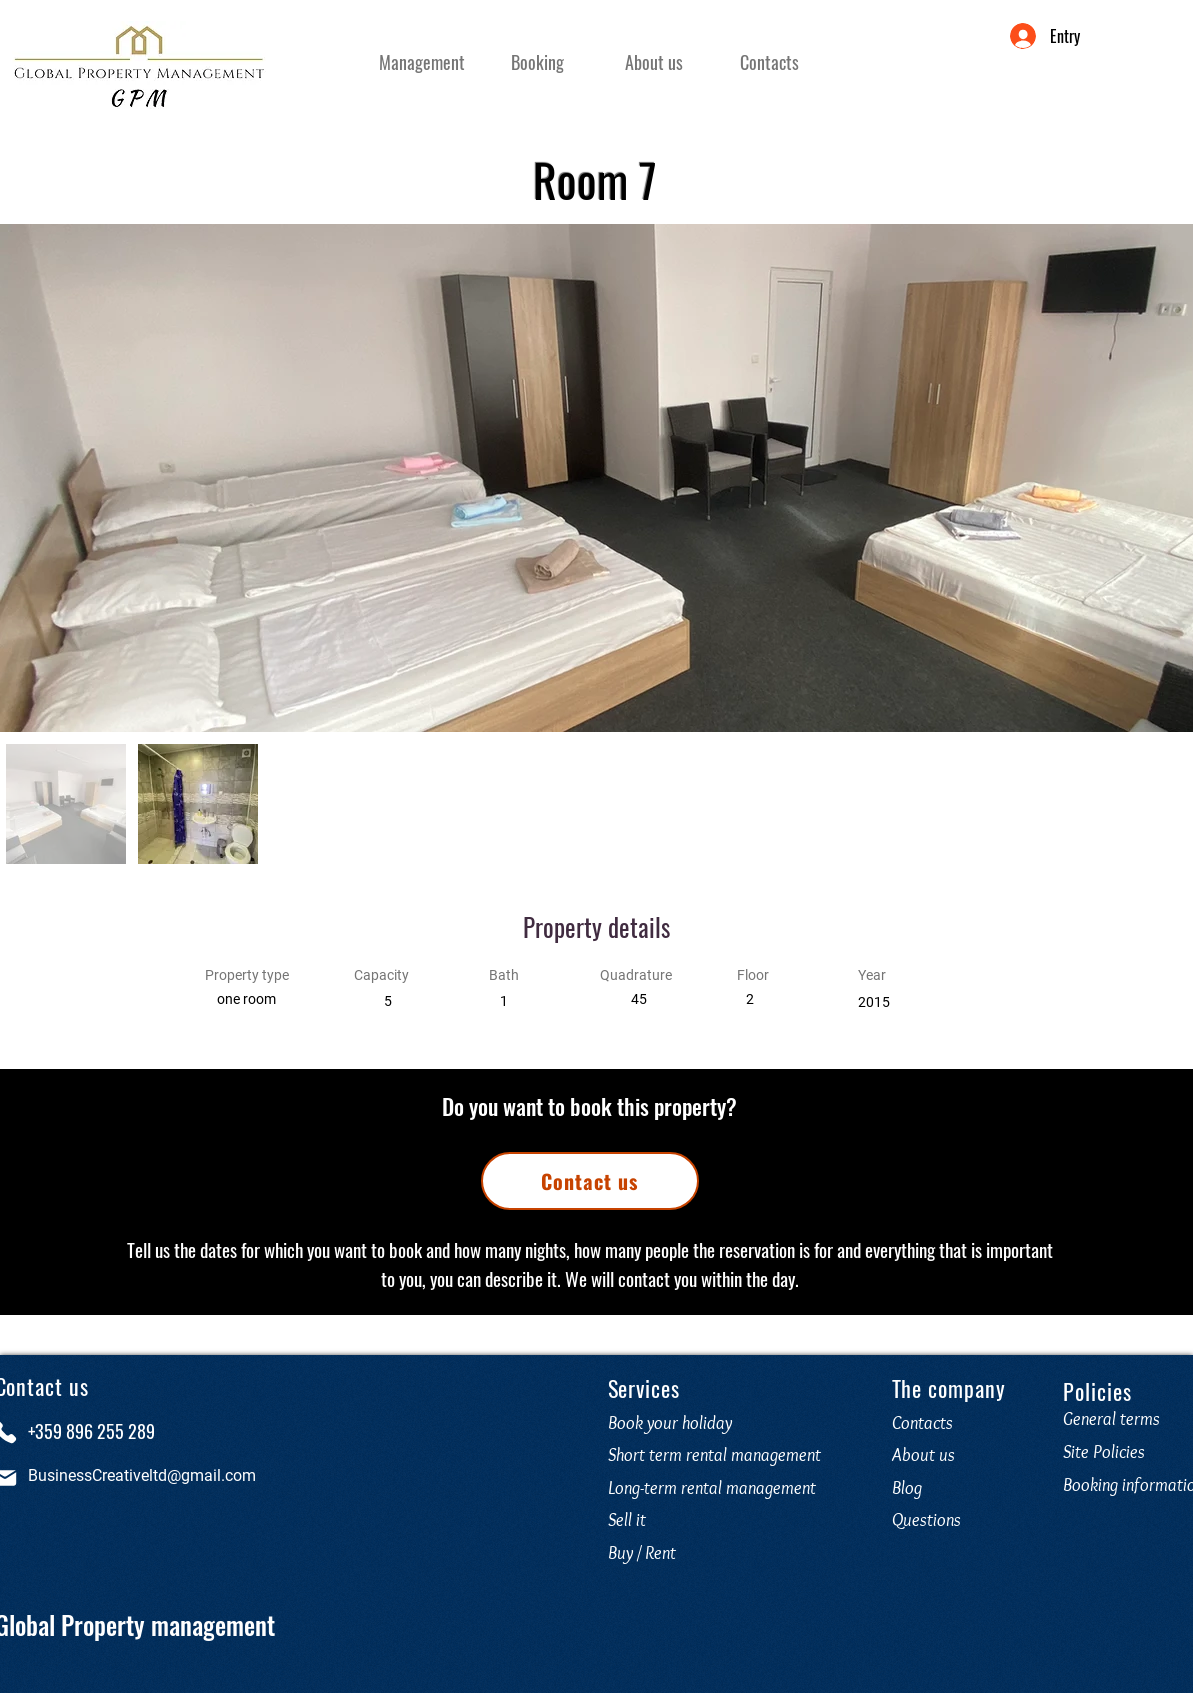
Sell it (627, 1520)
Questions (930, 1520)
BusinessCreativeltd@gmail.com (142, 1475)
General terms (1111, 1419)
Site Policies (1104, 1452)
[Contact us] (590, 1181)
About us (923, 1455)
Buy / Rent (642, 1553)
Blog (907, 1488)
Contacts (922, 1423)
